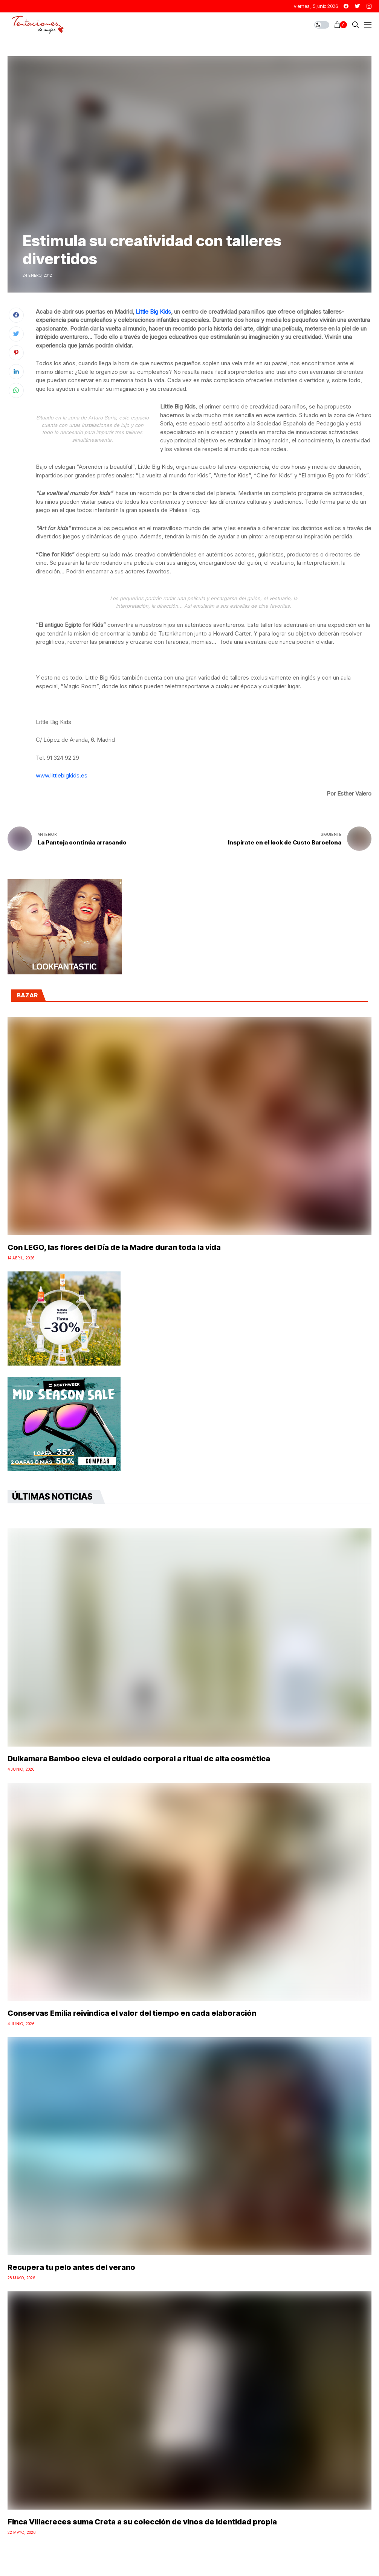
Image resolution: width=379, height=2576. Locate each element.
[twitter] (357, 6)
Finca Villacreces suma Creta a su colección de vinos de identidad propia (142, 2521)
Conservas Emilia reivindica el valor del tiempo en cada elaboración (132, 2013)
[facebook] (346, 6)
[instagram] (369, 6)
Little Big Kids (153, 311)
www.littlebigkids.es (61, 775)
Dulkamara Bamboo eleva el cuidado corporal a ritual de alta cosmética (139, 1758)
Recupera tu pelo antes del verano (71, 2267)
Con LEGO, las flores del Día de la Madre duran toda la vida (114, 1247)
